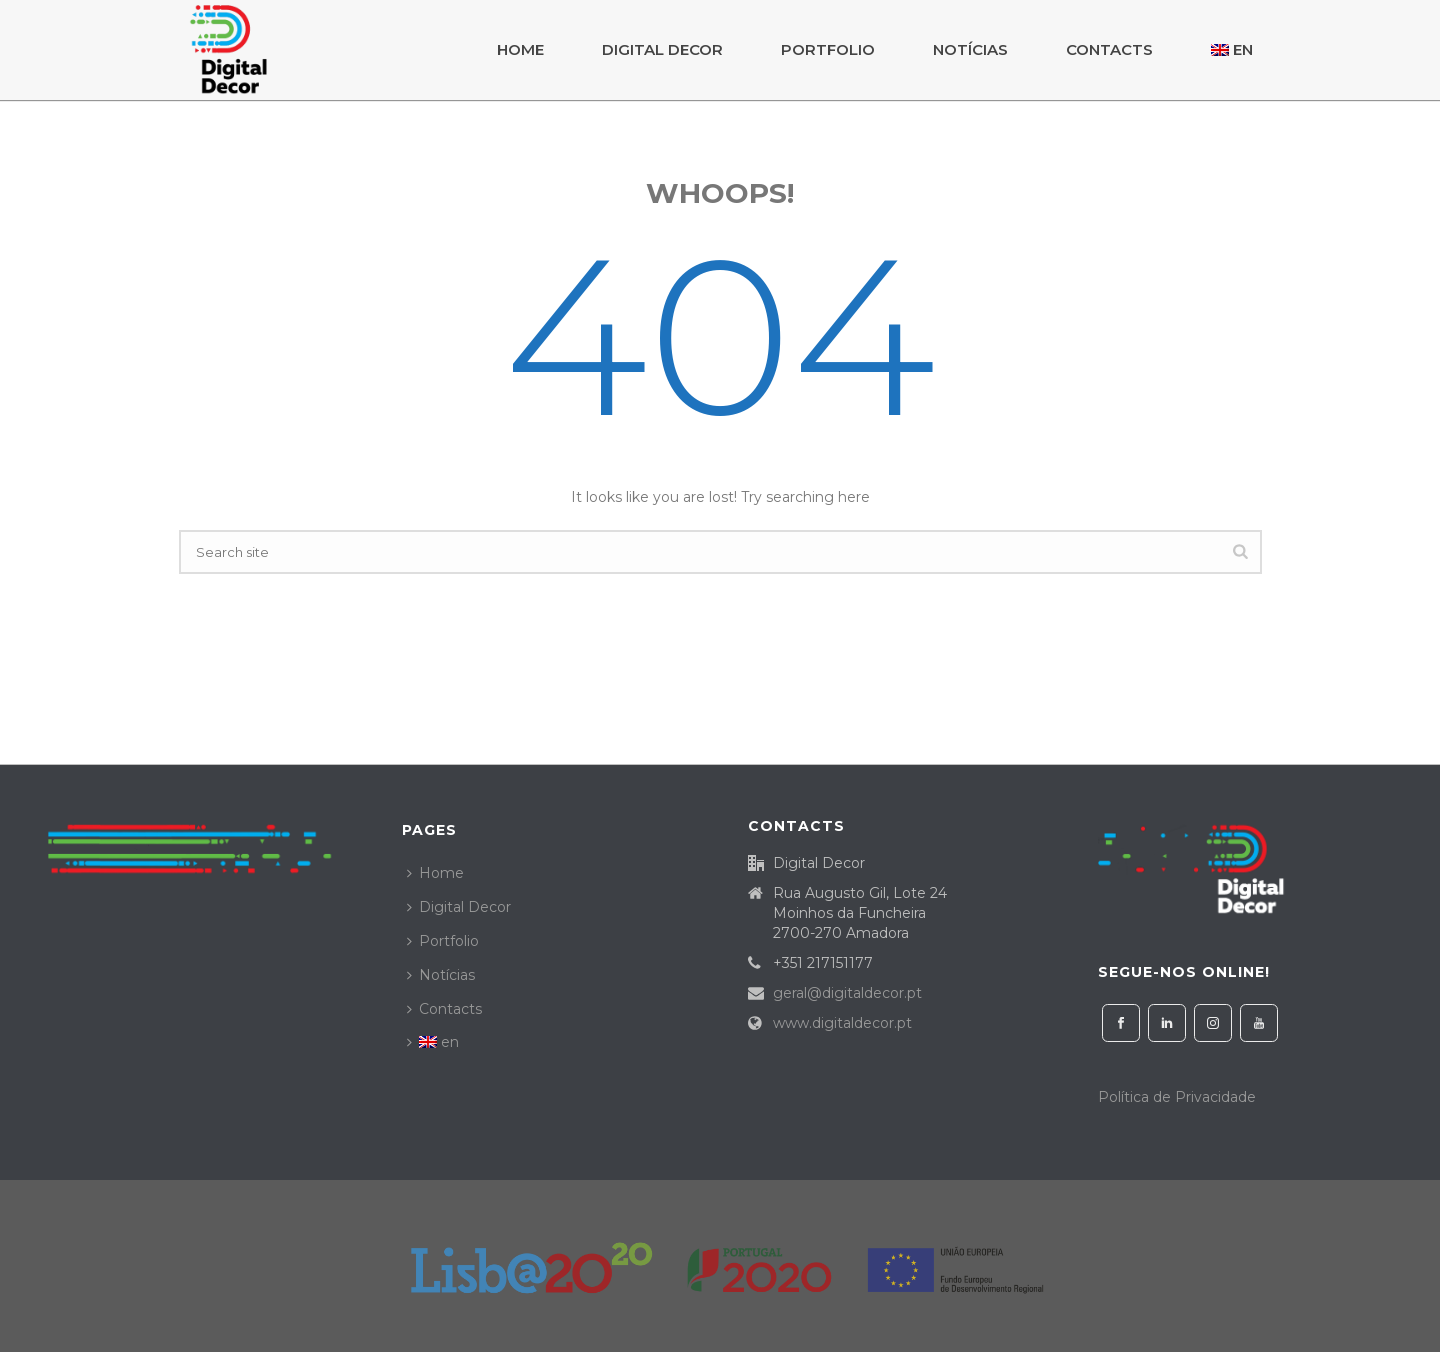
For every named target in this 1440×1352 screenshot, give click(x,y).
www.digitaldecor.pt (842, 1023)
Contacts (1109, 49)
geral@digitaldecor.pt (847, 993)
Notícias (970, 49)
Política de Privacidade (1177, 1097)
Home (520, 49)
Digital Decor (662, 49)
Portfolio (828, 49)
